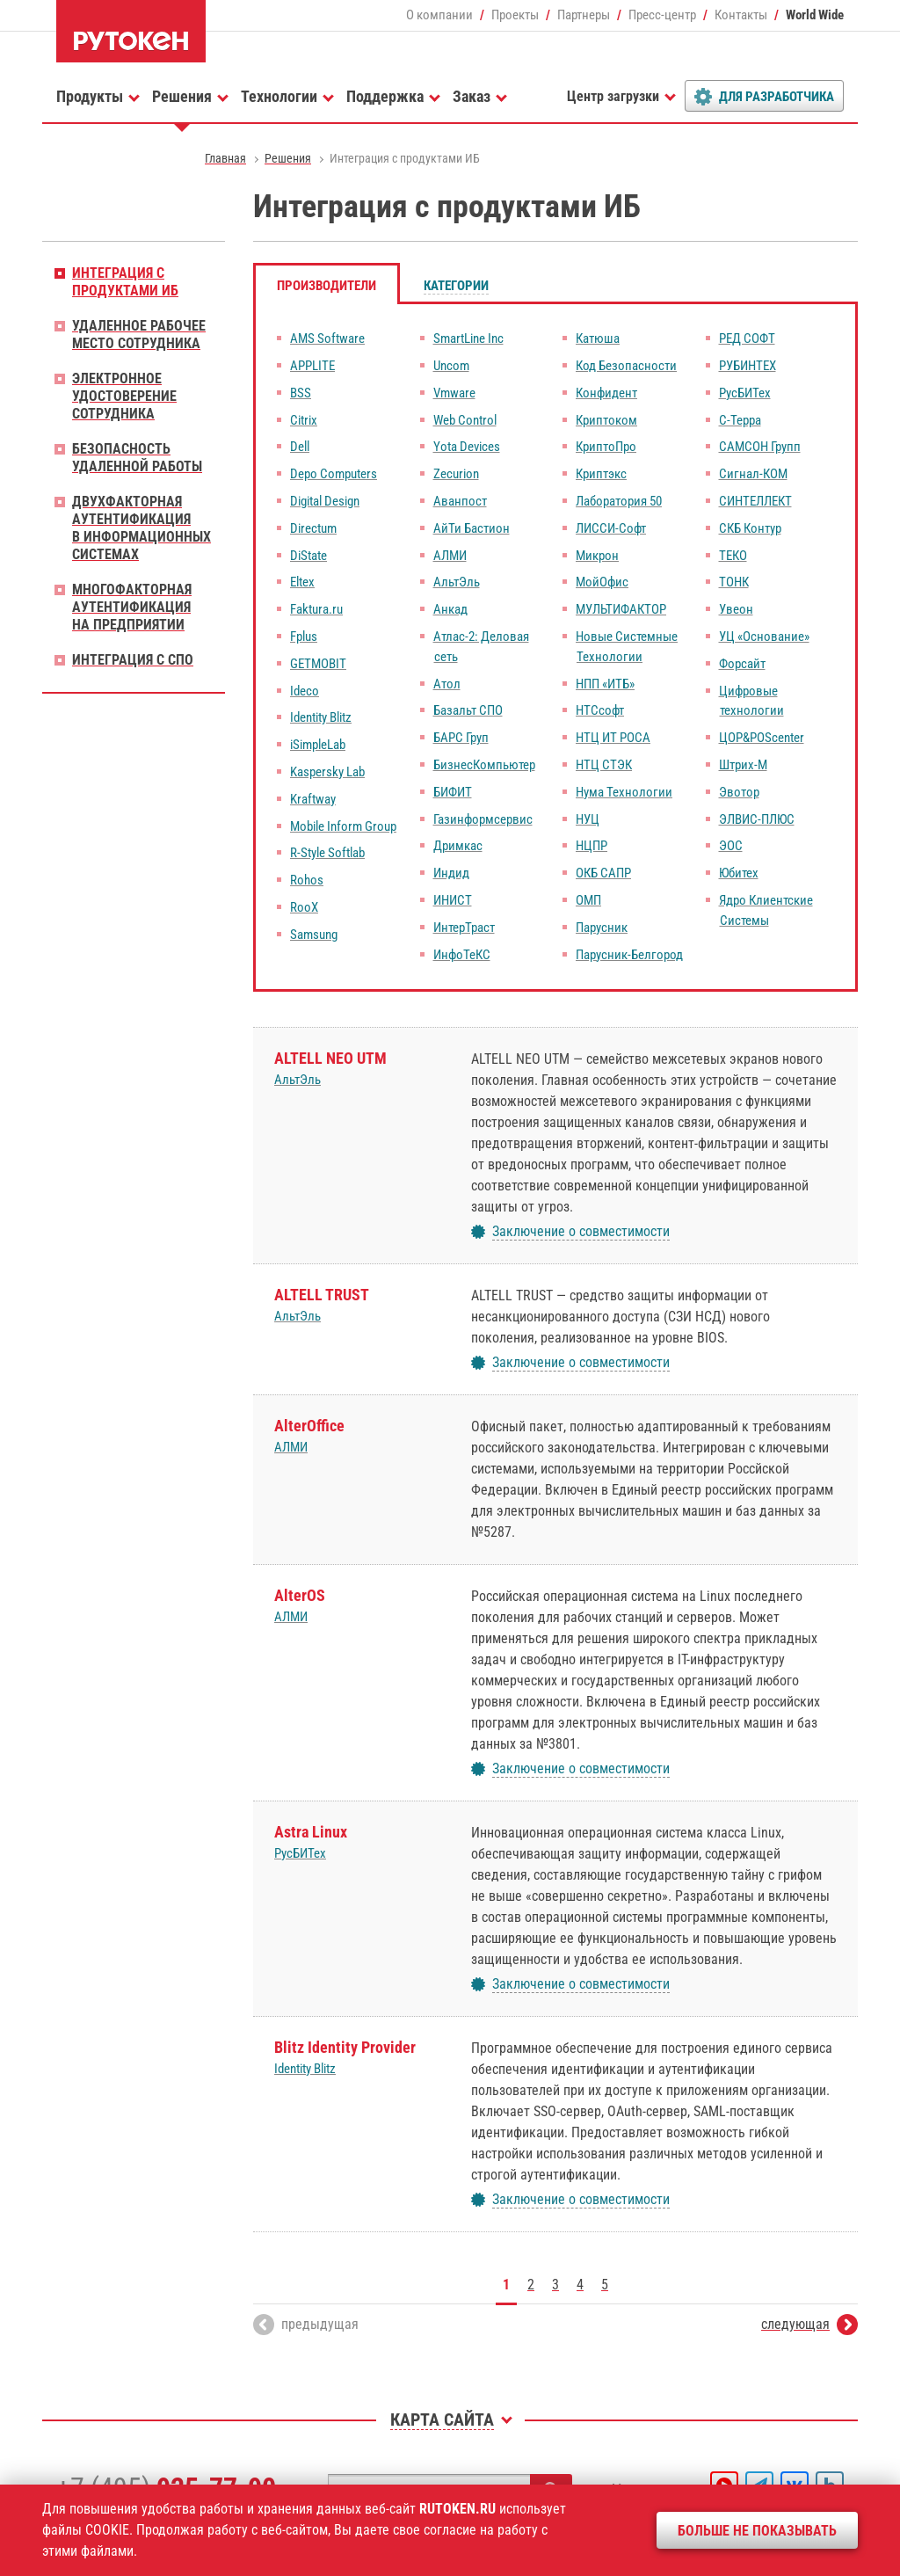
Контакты (741, 15)
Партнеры (583, 15)
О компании (439, 15)
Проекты (515, 15)
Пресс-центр (662, 15)
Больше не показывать (757, 2530)
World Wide (815, 15)
